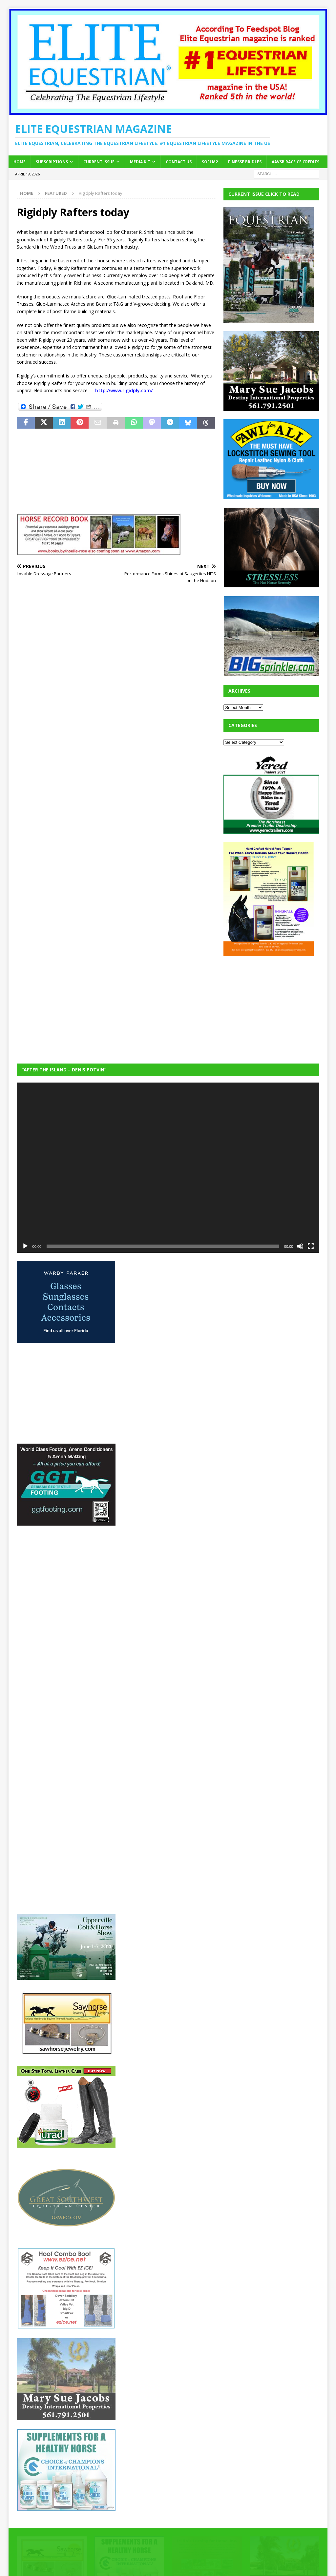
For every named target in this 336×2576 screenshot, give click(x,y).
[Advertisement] (272, 1005)
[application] (168, 1168)
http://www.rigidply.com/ (124, 390)
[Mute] (300, 1246)
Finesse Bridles (245, 162)
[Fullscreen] (310, 1246)
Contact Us (179, 162)
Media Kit (140, 162)
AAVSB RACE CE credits (295, 162)
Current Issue (99, 162)
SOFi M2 (210, 162)
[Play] (25, 1246)
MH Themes (132, 2561)
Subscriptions (52, 162)
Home (19, 162)
